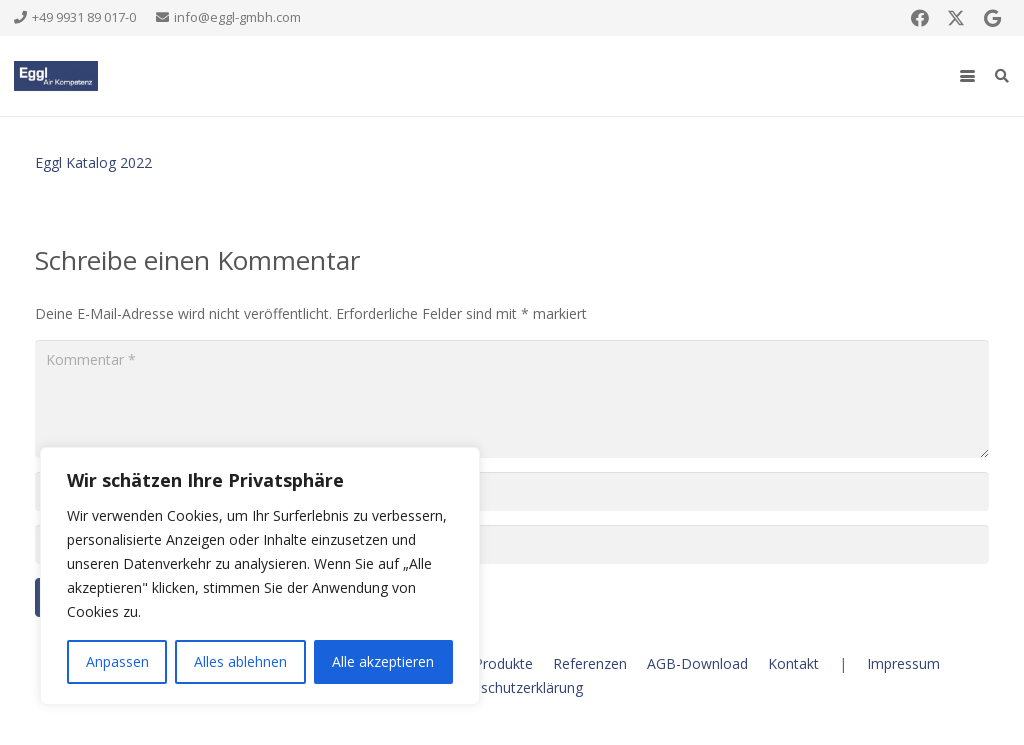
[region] (260, 576)
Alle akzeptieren (383, 661)
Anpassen (117, 661)
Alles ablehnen (240, 661)
